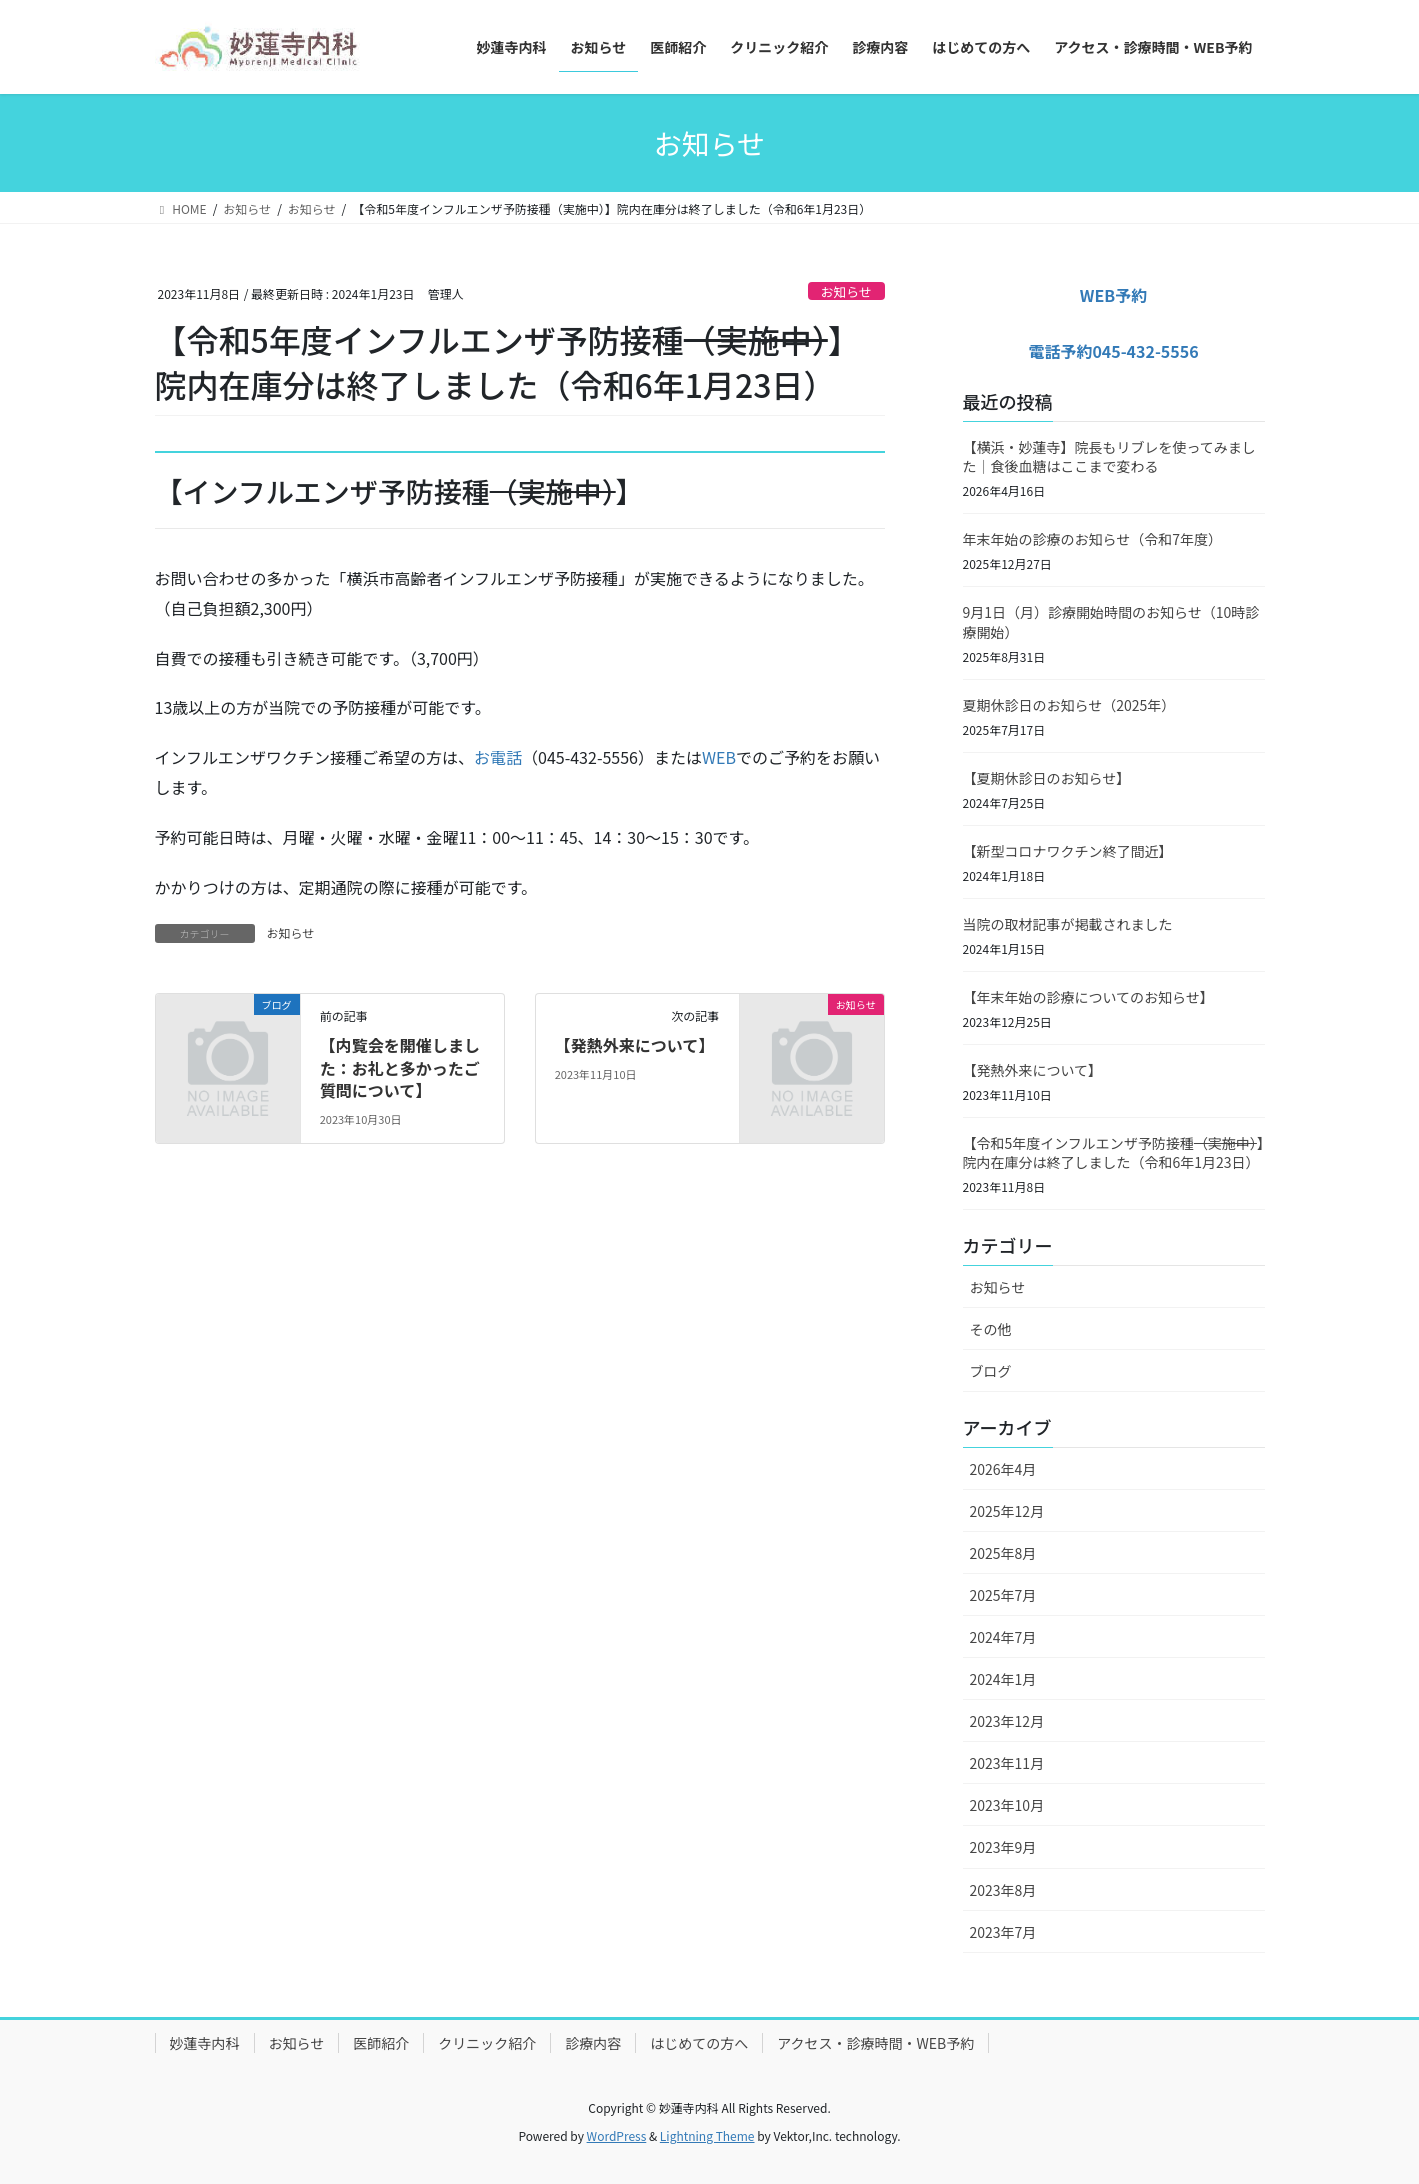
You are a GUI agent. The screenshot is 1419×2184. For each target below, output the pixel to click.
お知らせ (846, 291)
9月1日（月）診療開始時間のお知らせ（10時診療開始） (1111, 622)
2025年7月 (1003, 1595)
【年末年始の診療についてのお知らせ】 (1088, 997)
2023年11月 (1007, 1763)
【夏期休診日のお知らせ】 (1047, 778)
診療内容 (593, 2043)
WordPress (617, 2135)
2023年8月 (1003, 1890)
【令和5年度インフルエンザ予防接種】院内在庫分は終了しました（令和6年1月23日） (1113, 1153)
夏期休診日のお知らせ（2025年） (1069, 705)
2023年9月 (1003, 1847)
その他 (991, 1329)
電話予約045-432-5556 (1113, 351)
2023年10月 (1007, 1805)
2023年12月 (1007, 1721)
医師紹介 (381, 2043)
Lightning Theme (707, 2135)
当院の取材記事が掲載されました (1068, 924)
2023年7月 (1003, 1932)
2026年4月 (1003, 1469)
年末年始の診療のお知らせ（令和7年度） (1093, 539)
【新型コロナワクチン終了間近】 (1068, 851)
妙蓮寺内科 (205, 2043)
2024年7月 (1003, 1637)
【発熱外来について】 (635, 1045)
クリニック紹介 (487, 2043)
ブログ (991, 1371)
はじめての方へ (699, 2043)
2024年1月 (1003, 1679)
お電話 (498, 757)
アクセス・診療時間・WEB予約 (875, 2043)
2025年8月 (1003, 1553)
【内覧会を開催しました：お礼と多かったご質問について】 (400, 1067)
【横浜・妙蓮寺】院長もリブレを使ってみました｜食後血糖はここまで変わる (1109, 457)
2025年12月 (1007, 1511)
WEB (719, 757)
